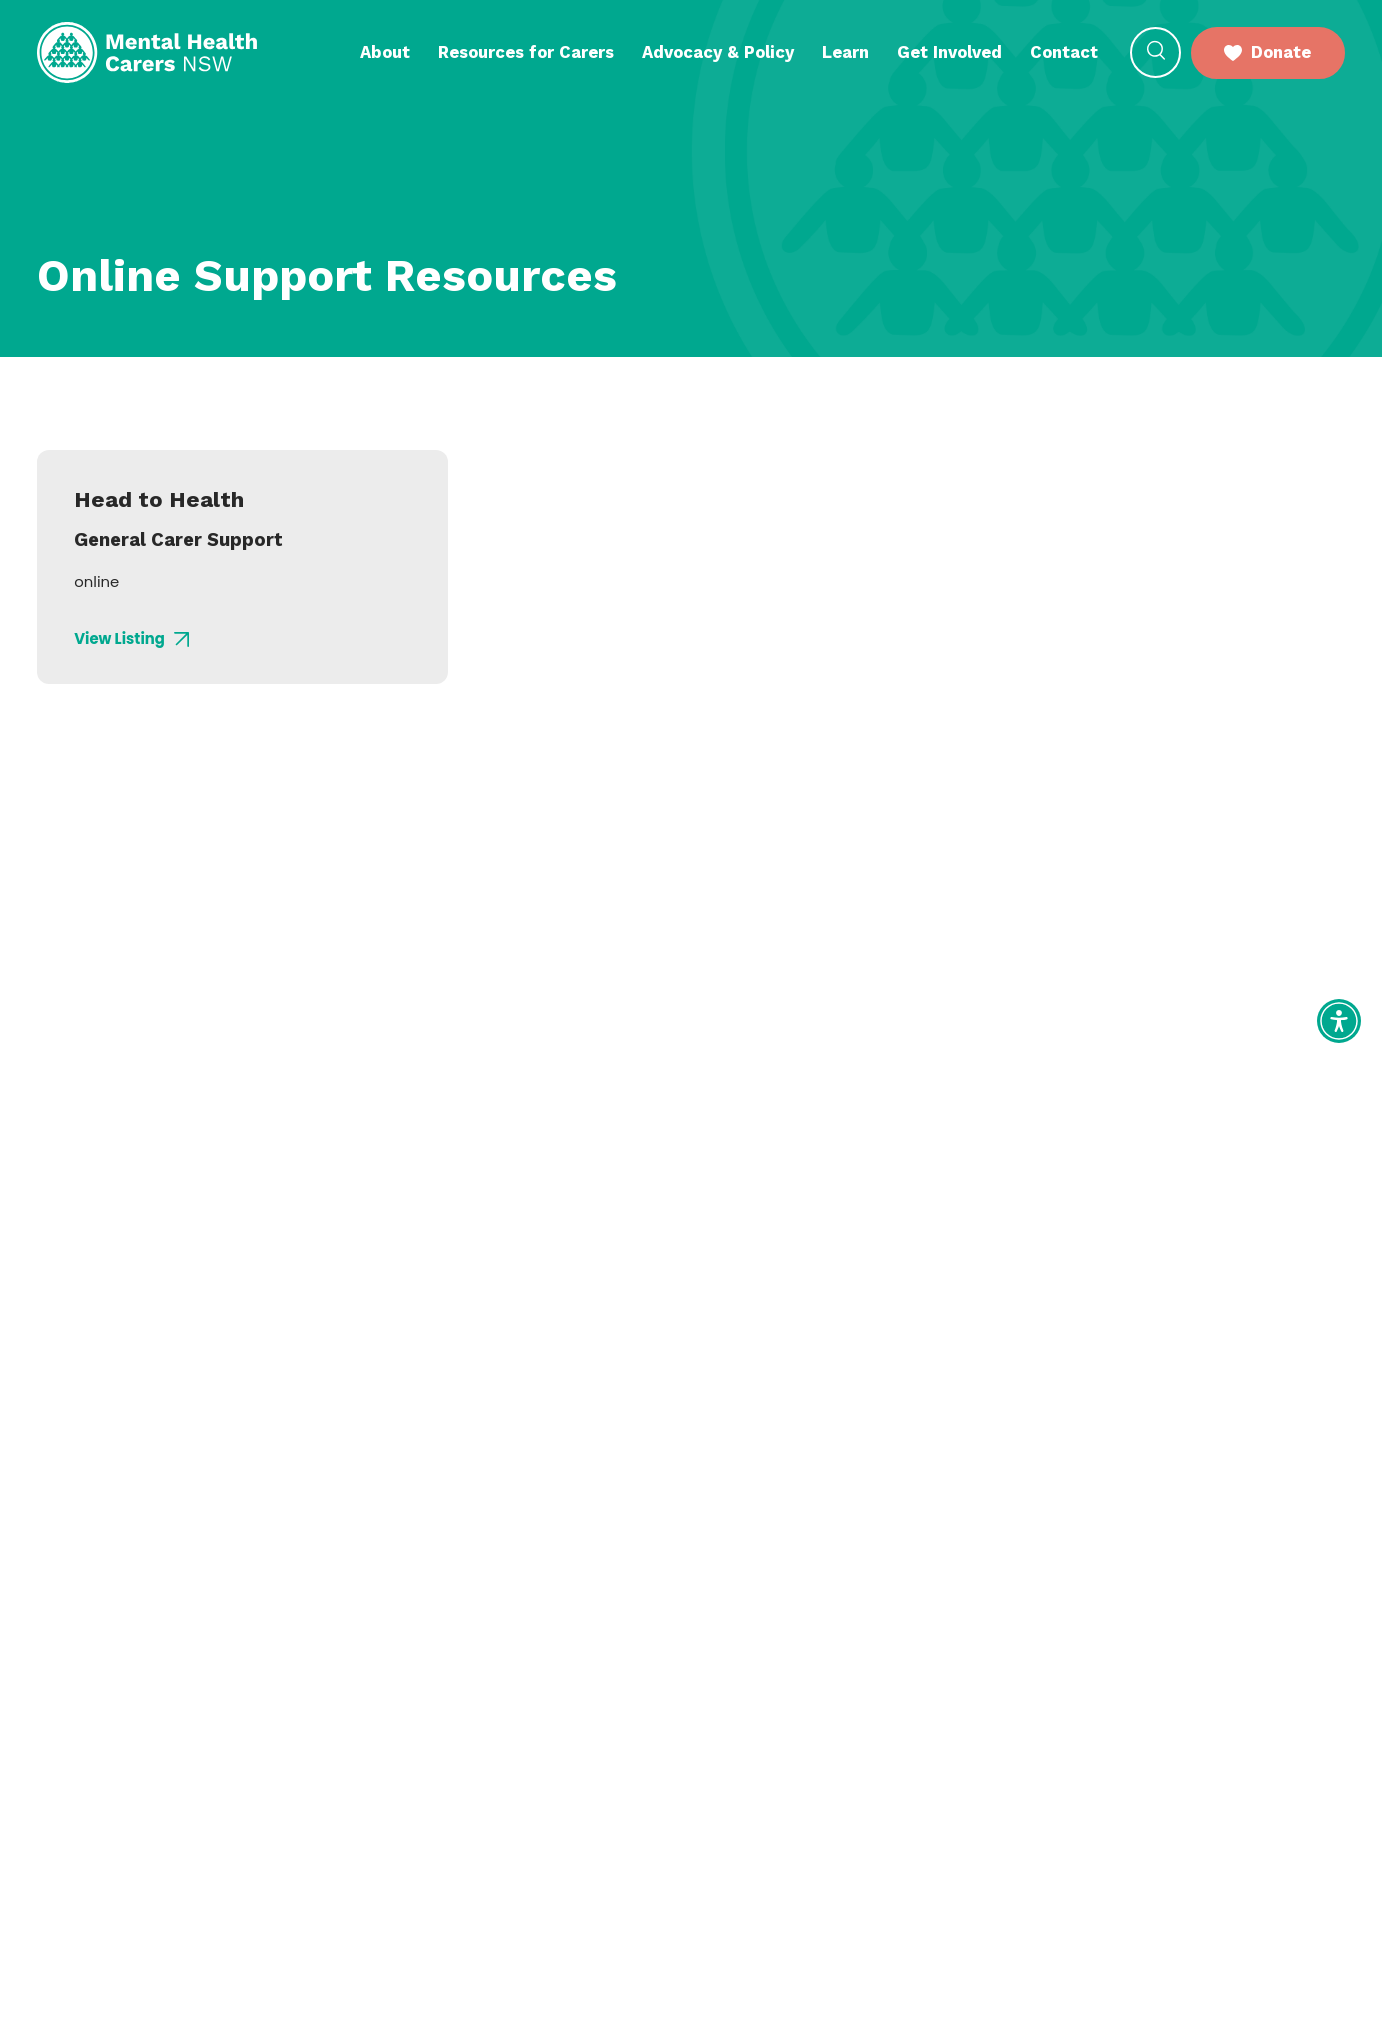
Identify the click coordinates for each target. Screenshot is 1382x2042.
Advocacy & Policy (718, 52)
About (385, 52)
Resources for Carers (526, 52)
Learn (845, 52)
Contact (1064, 52)
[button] (1155, 52)
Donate (1267, 52)
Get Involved (949, 52)
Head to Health (159, 499)
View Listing (131, 639)
